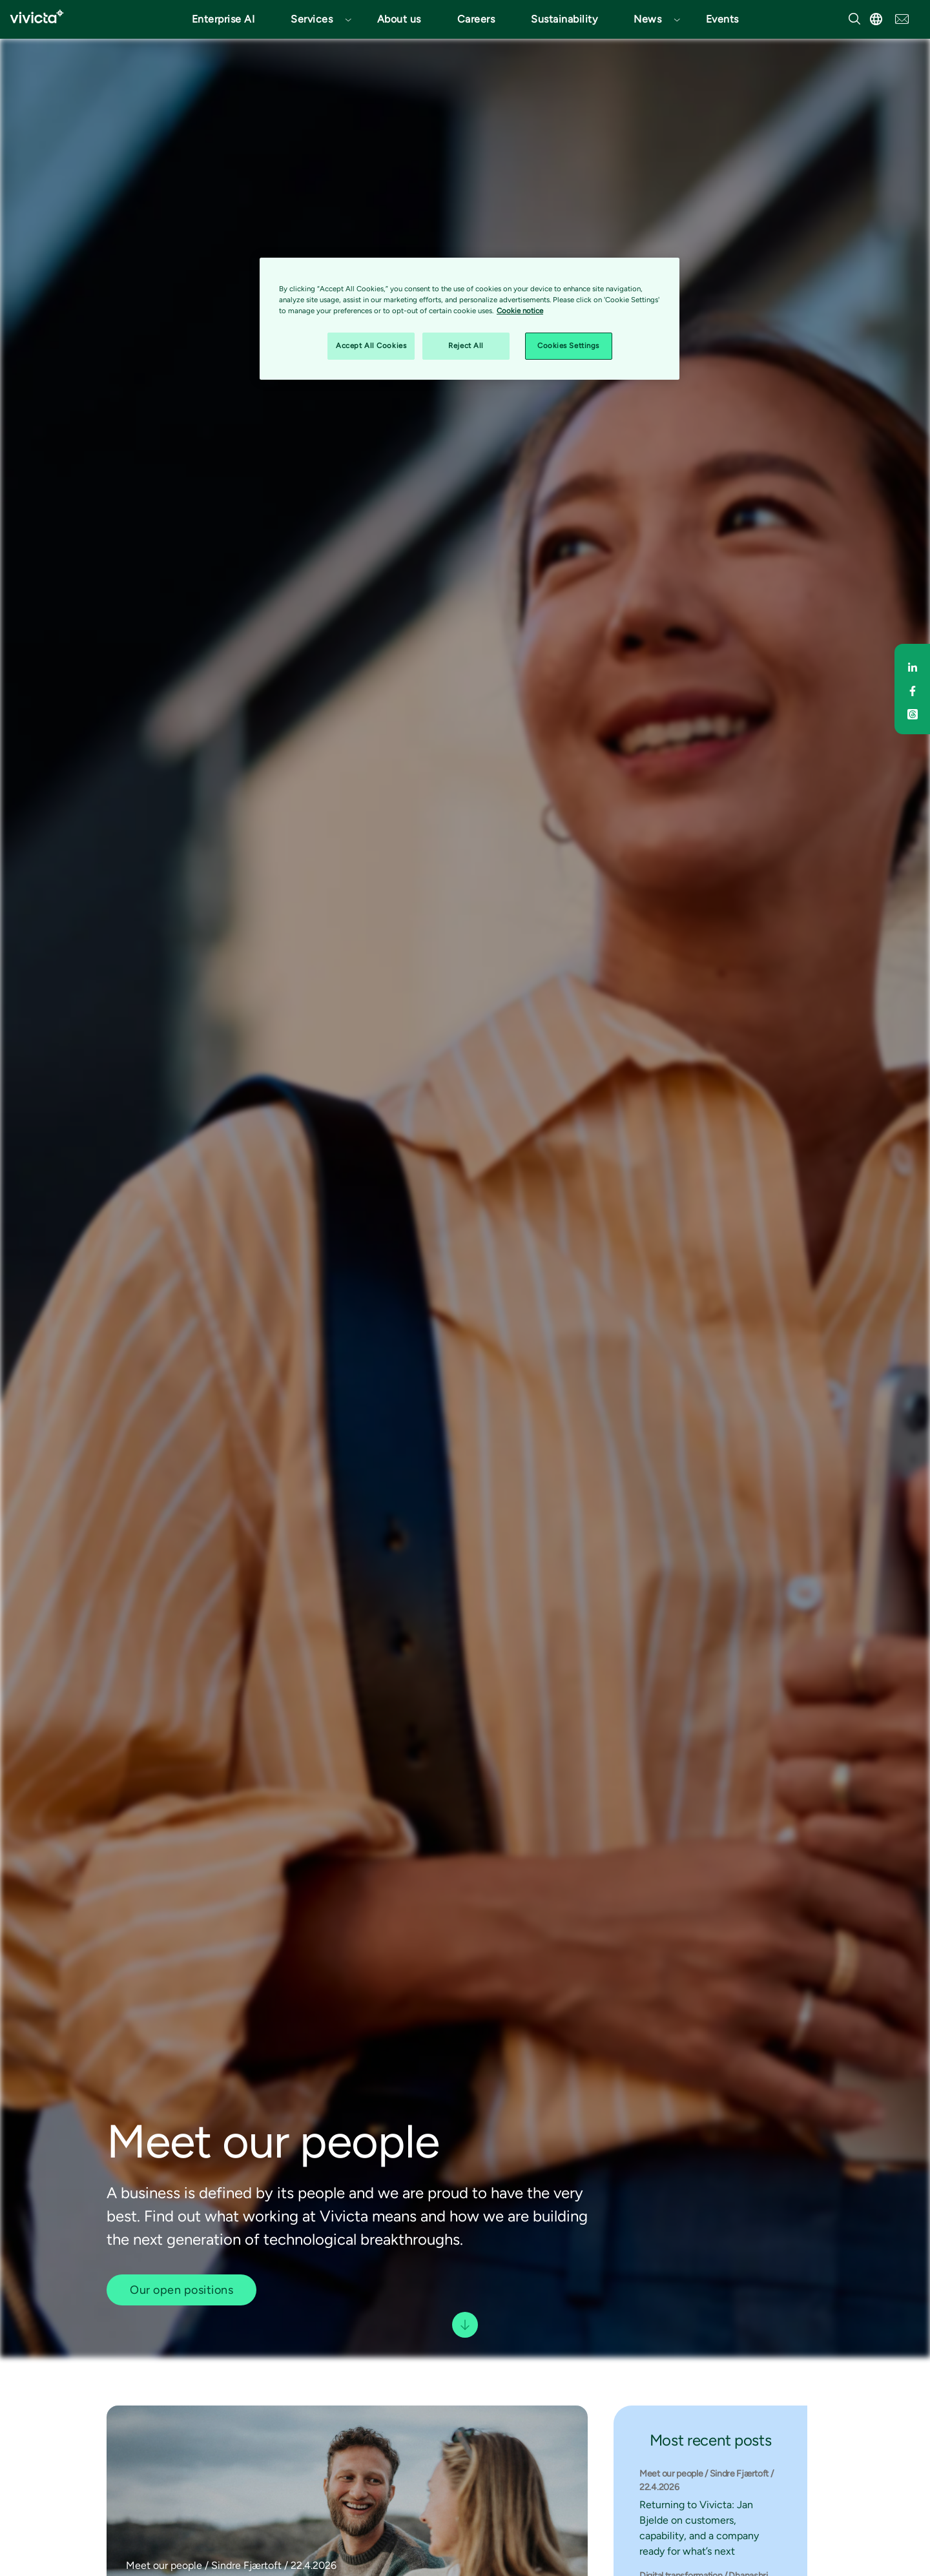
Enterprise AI (223, 19)
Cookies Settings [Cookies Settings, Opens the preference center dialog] (568, 345)
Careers (476, 19)
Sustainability (564, 19)
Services (312, 19)
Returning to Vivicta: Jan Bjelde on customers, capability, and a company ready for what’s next (699, 2528)
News (647, 19)
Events (722, 19)
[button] (315, 19)
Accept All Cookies (371, 345)
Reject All (466, 345)
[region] (469, 319)
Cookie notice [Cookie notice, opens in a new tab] (520, 310)
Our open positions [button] (181, 2290)
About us (399, 19)
